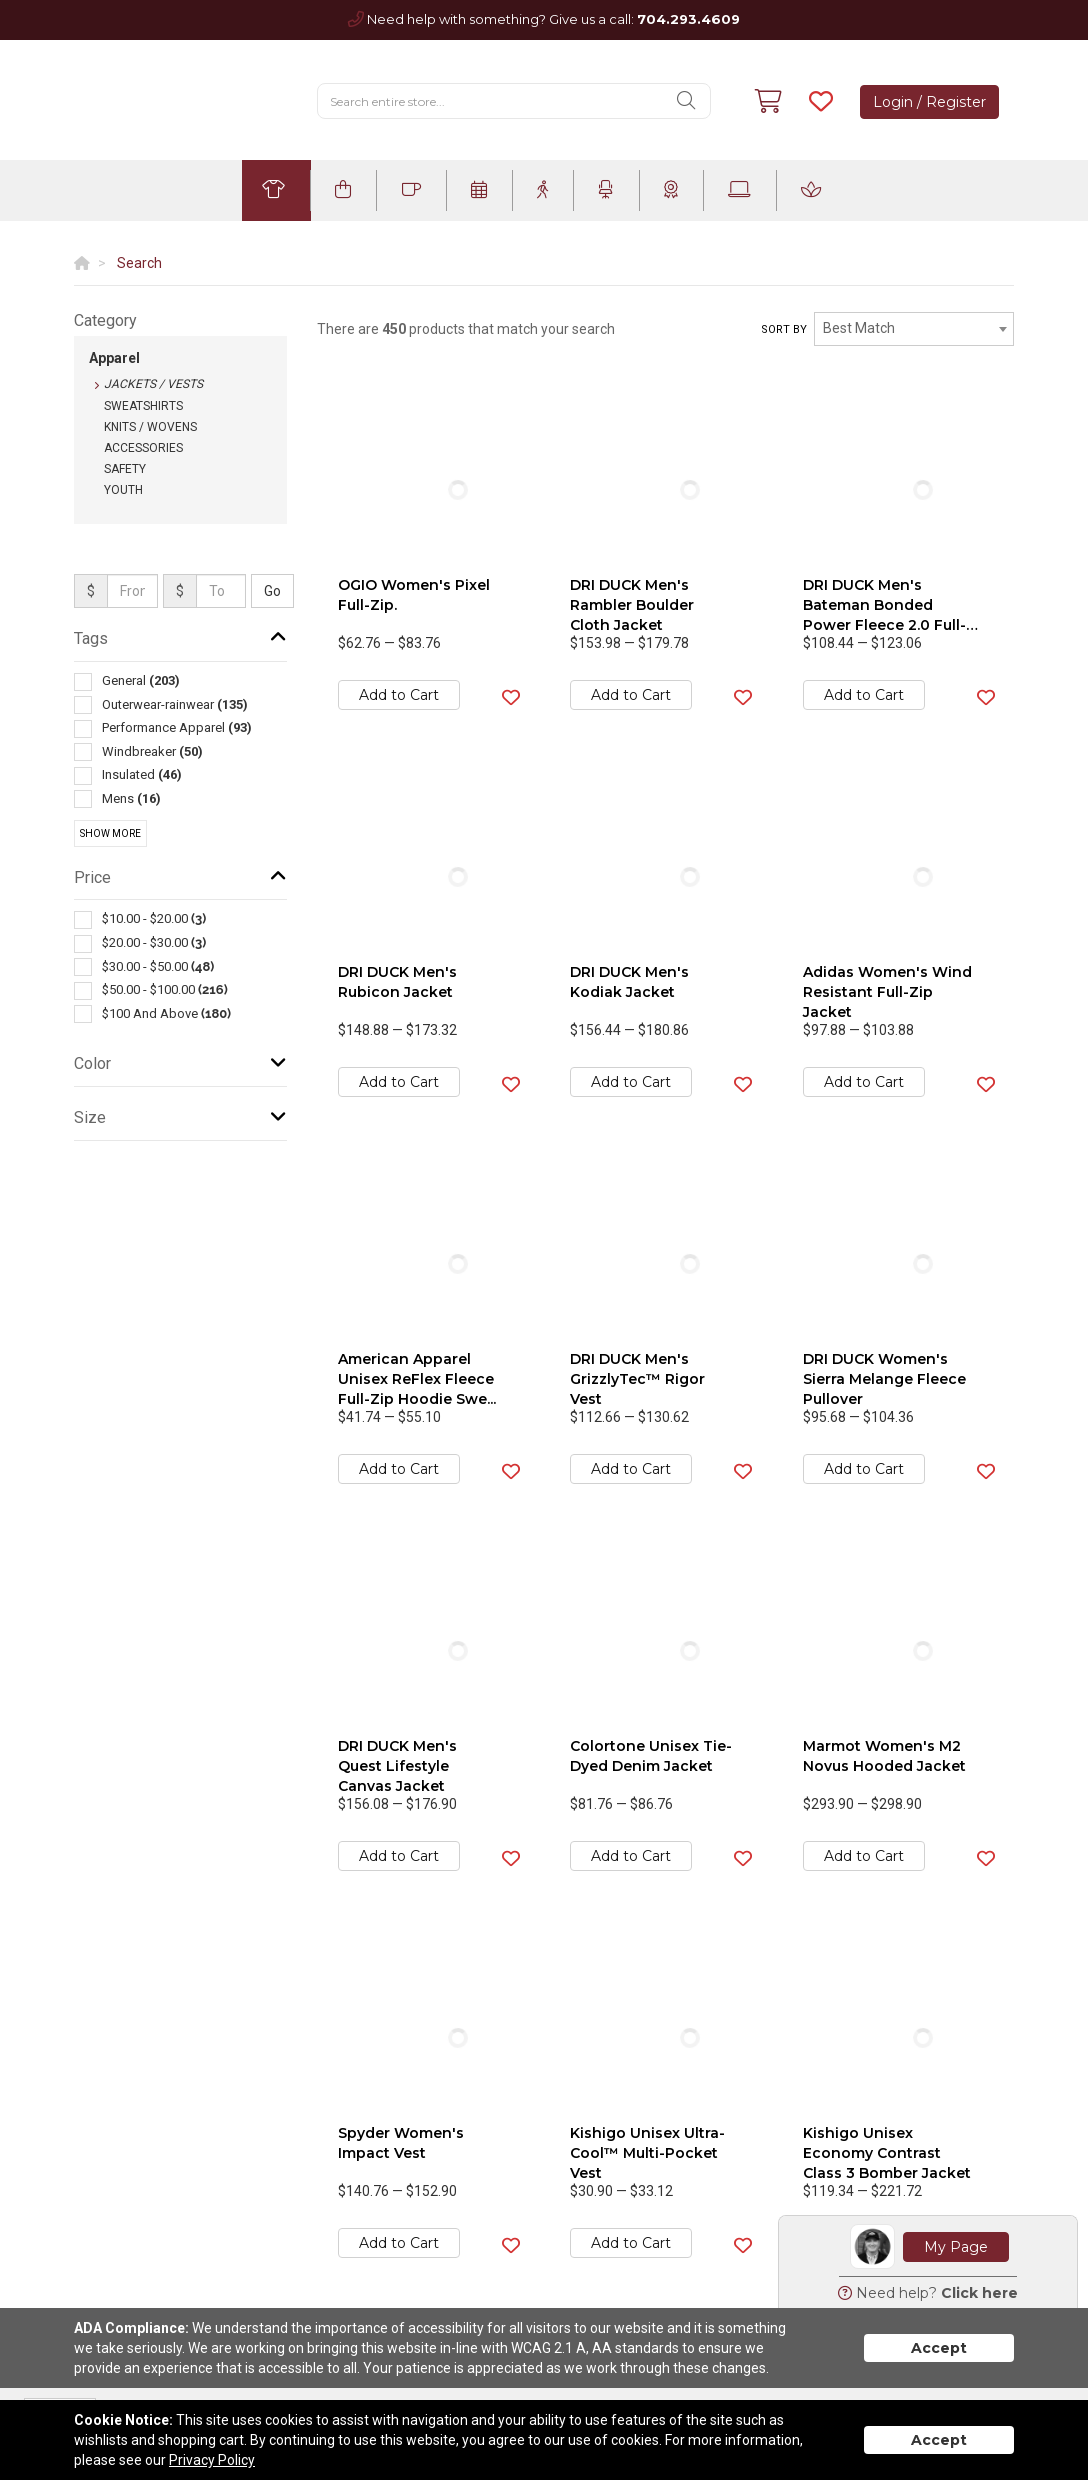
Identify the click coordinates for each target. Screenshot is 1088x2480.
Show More (110, 833)
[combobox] (914, 329)
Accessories (143, 448)
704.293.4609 (688, 19)
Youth (123, 490)
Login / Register (929, 102)
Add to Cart (399, 695)
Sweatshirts (143, 406)
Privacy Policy (212, 2460)
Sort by (784, 329)
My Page (956, 2247)
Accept (939, 2348)
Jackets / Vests (153, 384)
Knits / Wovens (150, 427)
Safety (125, 469)
